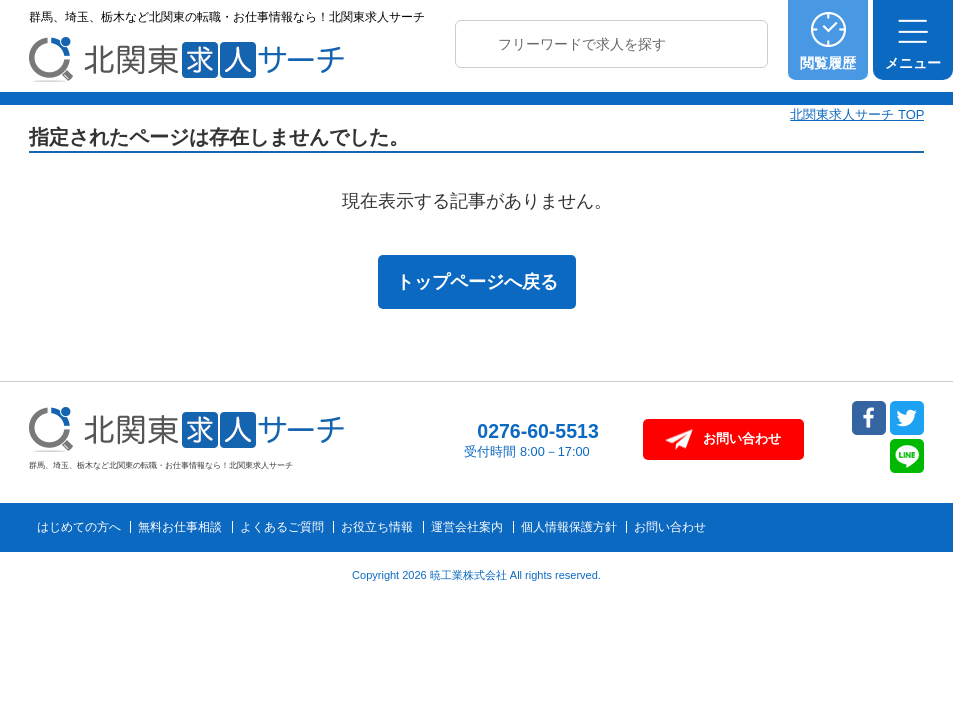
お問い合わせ (670, 527)
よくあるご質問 (282, 527)
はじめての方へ (79, 527)
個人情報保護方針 (569, 527)
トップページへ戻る (477, 282)
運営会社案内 (467, 527)
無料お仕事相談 (180, 527)
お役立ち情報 (377, 527)
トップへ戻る (895, 541)
